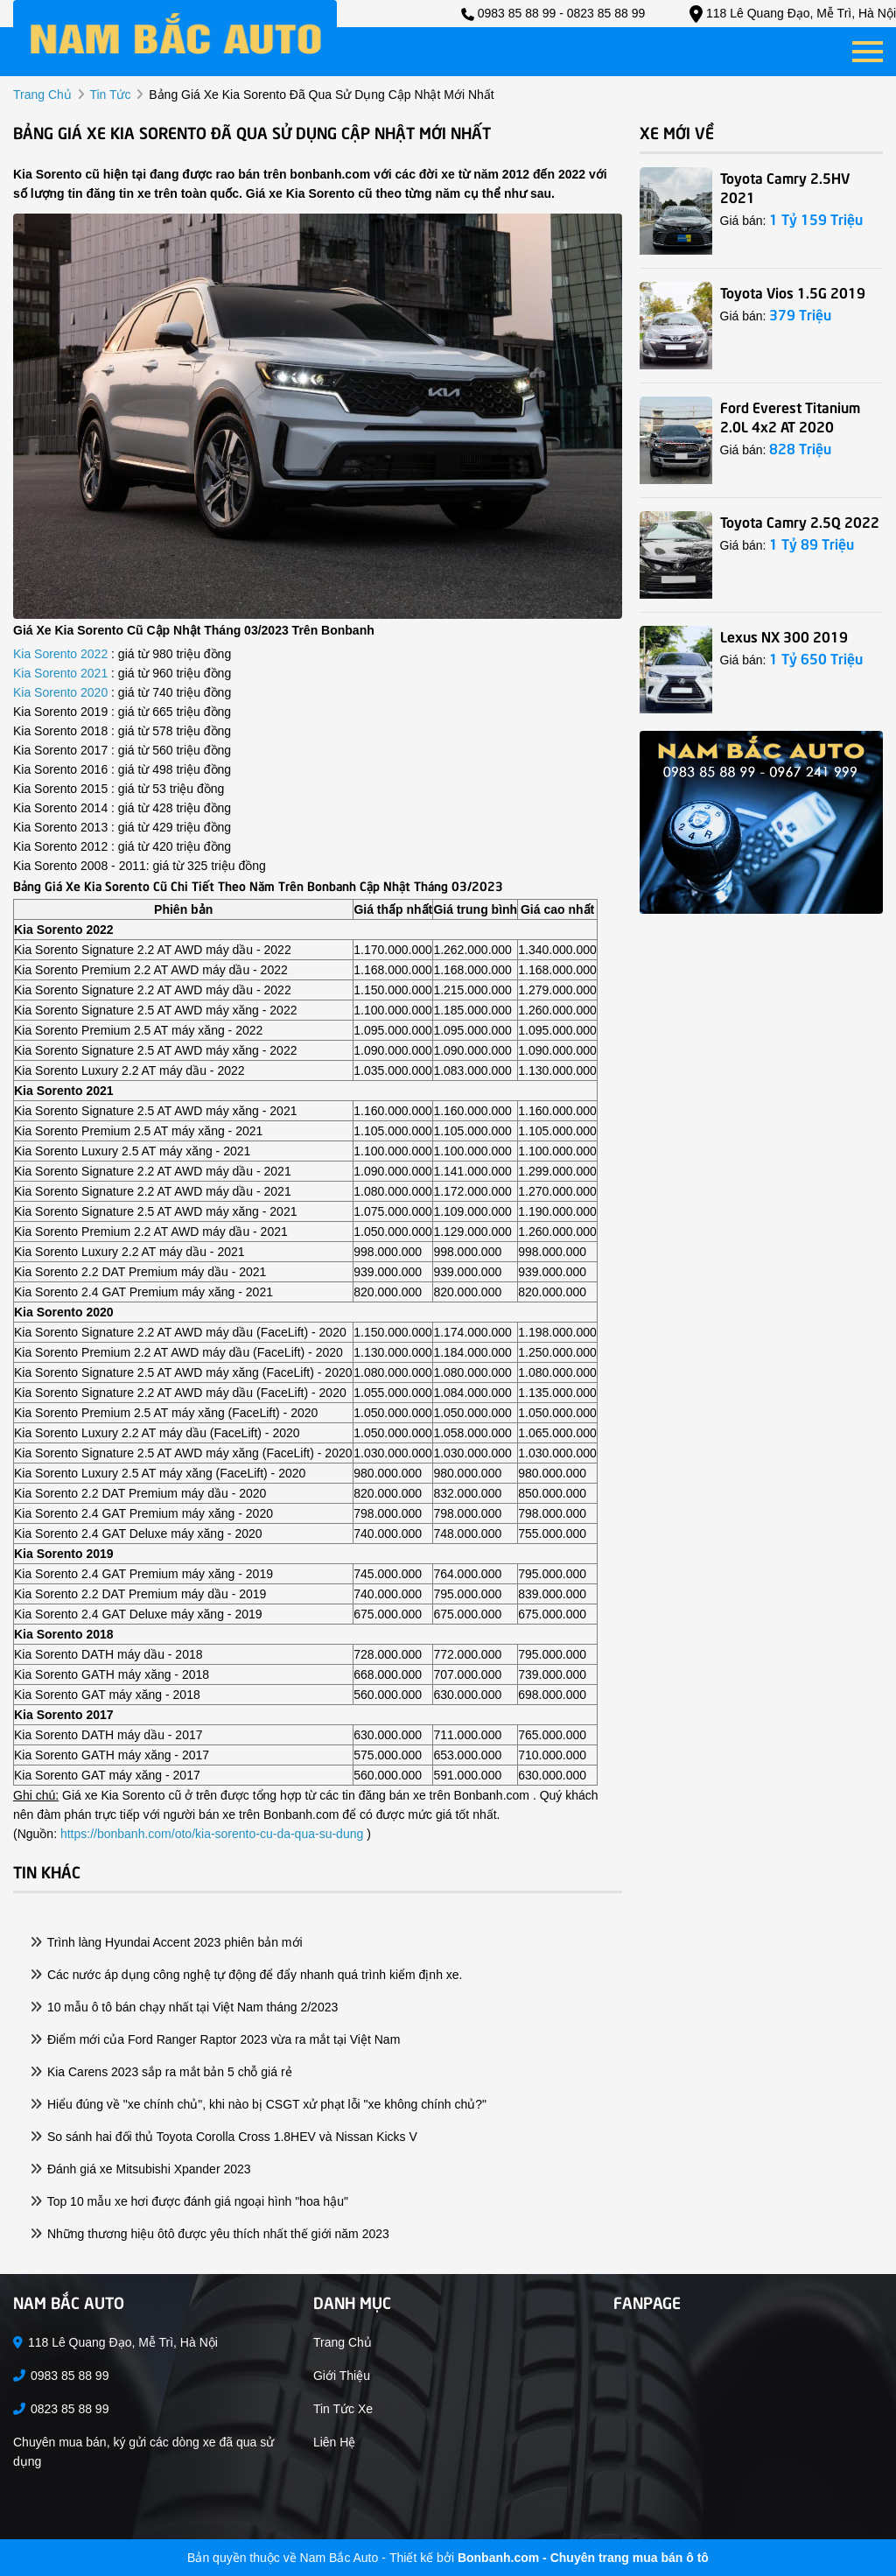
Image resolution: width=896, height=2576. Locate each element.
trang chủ (42, 95)
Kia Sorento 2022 (62, 654)
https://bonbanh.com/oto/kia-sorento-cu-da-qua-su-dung (211, 1834)
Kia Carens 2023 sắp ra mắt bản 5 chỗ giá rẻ (161, 2072)
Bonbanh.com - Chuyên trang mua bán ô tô (583, 2558)
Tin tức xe (343, 2409)
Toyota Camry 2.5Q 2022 (799, 520)
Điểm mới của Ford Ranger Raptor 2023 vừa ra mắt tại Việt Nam (215, 2039)
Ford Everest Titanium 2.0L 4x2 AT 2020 (790, 416)
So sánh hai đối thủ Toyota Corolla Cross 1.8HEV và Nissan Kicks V (224, 2137)
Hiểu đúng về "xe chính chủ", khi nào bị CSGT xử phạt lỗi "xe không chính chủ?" (258, 2104)
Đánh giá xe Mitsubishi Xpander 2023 (141, 2169)
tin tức (109, 95)
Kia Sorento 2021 (62, 673)
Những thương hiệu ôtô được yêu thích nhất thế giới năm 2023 (210, 2234)
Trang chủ (342, 2342)
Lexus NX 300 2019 (784, 635)
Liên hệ (334, 2442)
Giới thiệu (341, 2376)
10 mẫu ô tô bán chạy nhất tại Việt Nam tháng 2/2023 (184, 2007)
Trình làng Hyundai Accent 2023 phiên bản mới (167, 1942)
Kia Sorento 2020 (62, 692)
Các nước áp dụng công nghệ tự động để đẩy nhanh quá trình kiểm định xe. (247, 1975)
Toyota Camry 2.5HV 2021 (785, 186)
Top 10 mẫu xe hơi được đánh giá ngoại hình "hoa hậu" (189, 2201)
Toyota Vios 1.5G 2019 (792, 291)
